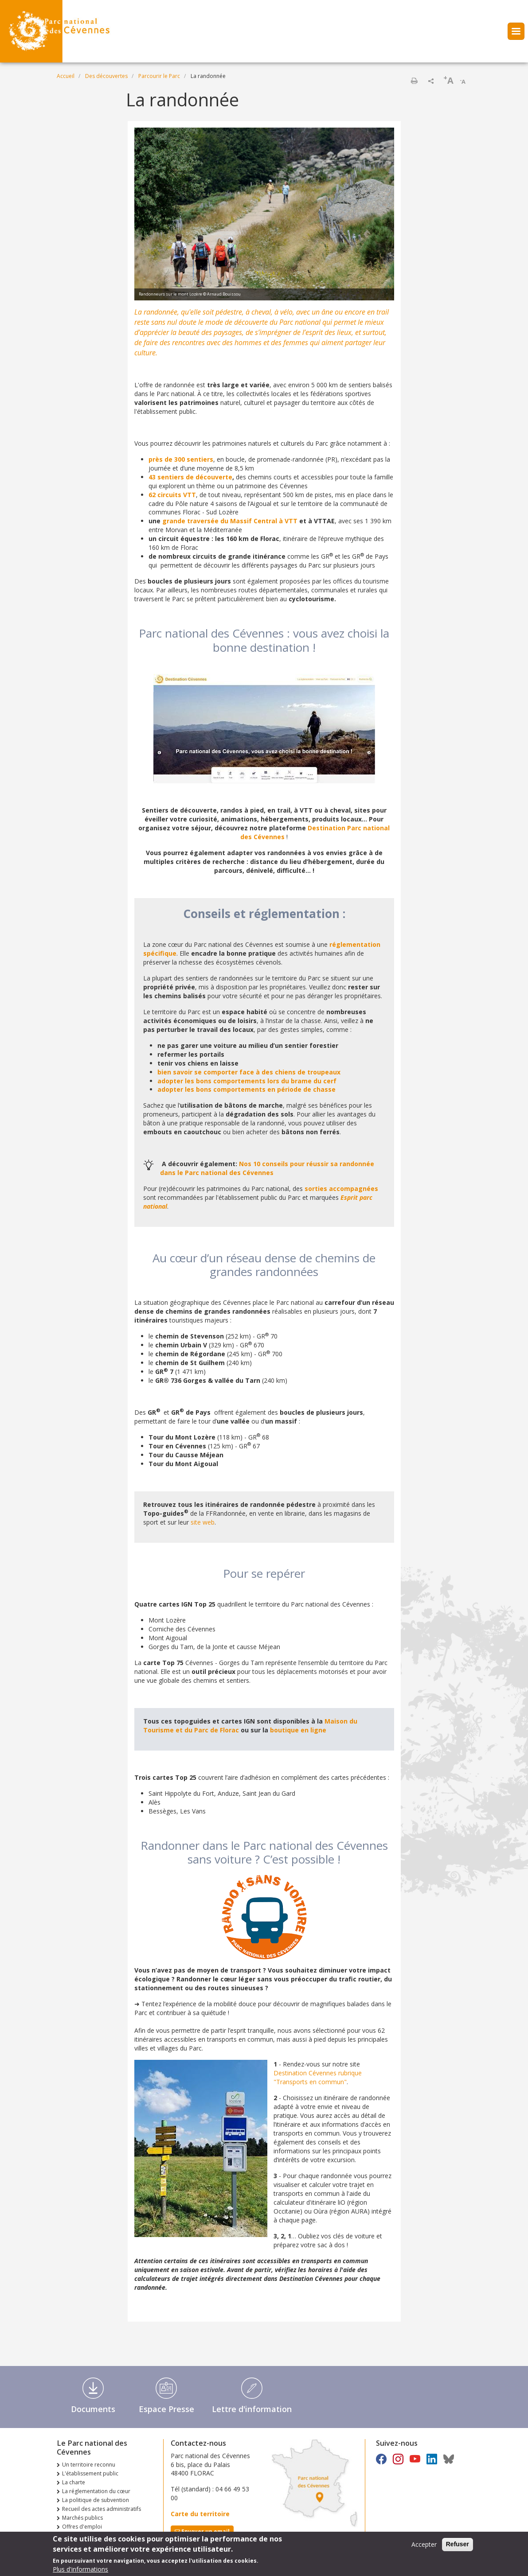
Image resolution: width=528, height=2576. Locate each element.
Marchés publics (82, 2518)
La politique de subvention (95, 2500)
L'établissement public (90, 2473)
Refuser (457, 2546)
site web (203, 1522)
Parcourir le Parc (159, 76)
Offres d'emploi (82, 2526)
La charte (73, 2482)
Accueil (65, 76)
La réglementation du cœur (96, 2491)
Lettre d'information (252, 2409)
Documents (93, 2409)
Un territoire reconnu (88, 2464)
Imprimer (414, 80)
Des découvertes (106, 76)
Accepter (424, 2547)
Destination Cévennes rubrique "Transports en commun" (318, 2077)
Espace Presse (166, 2409)
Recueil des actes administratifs (101, 2509)
